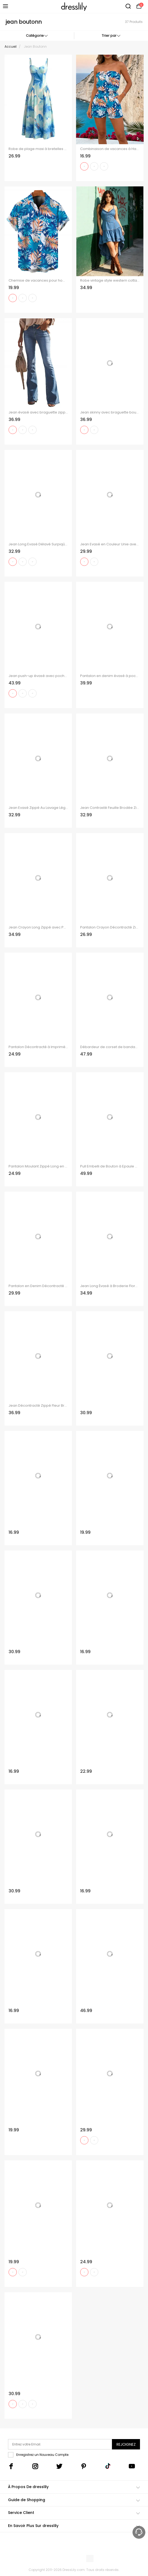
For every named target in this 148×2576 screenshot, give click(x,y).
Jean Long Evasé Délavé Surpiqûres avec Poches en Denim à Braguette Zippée (38, 544)
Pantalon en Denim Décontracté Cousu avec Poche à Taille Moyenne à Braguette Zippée (38, 1286)
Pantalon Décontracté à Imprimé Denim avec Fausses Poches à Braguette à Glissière (38, 1047)
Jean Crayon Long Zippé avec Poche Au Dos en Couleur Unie (38, 927)
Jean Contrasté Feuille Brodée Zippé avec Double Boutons (110, 808)
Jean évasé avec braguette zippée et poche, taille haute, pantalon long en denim (38, 412)
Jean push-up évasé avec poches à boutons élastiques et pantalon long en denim (38, 676)
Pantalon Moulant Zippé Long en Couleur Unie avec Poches (38, 1166)
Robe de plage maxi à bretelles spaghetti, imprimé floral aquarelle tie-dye (38, 149)
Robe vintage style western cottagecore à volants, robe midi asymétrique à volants (110, 280)
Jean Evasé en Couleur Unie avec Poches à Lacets (110, 544)
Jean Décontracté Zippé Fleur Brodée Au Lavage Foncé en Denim (38, 1405)
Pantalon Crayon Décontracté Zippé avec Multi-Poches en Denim (110, 927)
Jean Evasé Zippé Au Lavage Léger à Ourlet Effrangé (38, 808)
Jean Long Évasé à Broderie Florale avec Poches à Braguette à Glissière (110, 1286)
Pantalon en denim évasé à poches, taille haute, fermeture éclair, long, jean (110, 676)
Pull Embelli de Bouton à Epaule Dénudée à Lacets (110, 1166)
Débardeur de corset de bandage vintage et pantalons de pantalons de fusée (110, 1047)
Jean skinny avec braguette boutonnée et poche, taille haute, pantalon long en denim (110, 412)
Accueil (11, 46)
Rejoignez (126, 2444)
